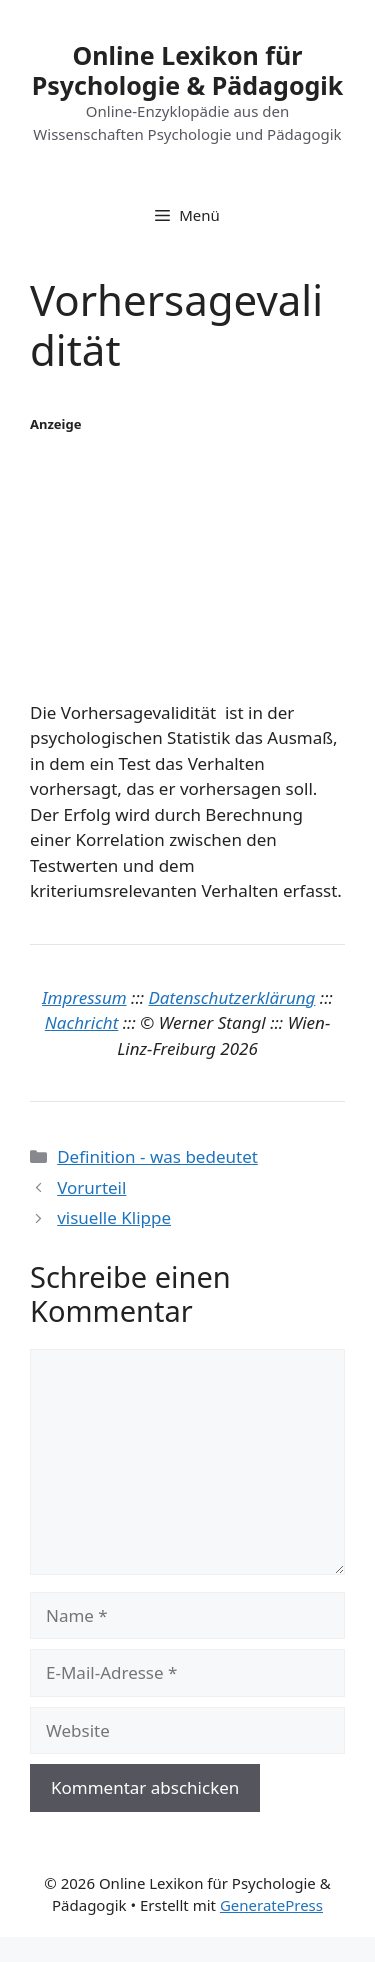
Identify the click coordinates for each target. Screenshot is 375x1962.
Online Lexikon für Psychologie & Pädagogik (188, 70)
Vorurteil (91, 1187)
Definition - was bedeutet (157, 1156)
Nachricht (82, 1022)
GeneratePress (271, 1905)
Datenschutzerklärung (232, 997)
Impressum (84, 997)
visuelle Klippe (114, 1217)
